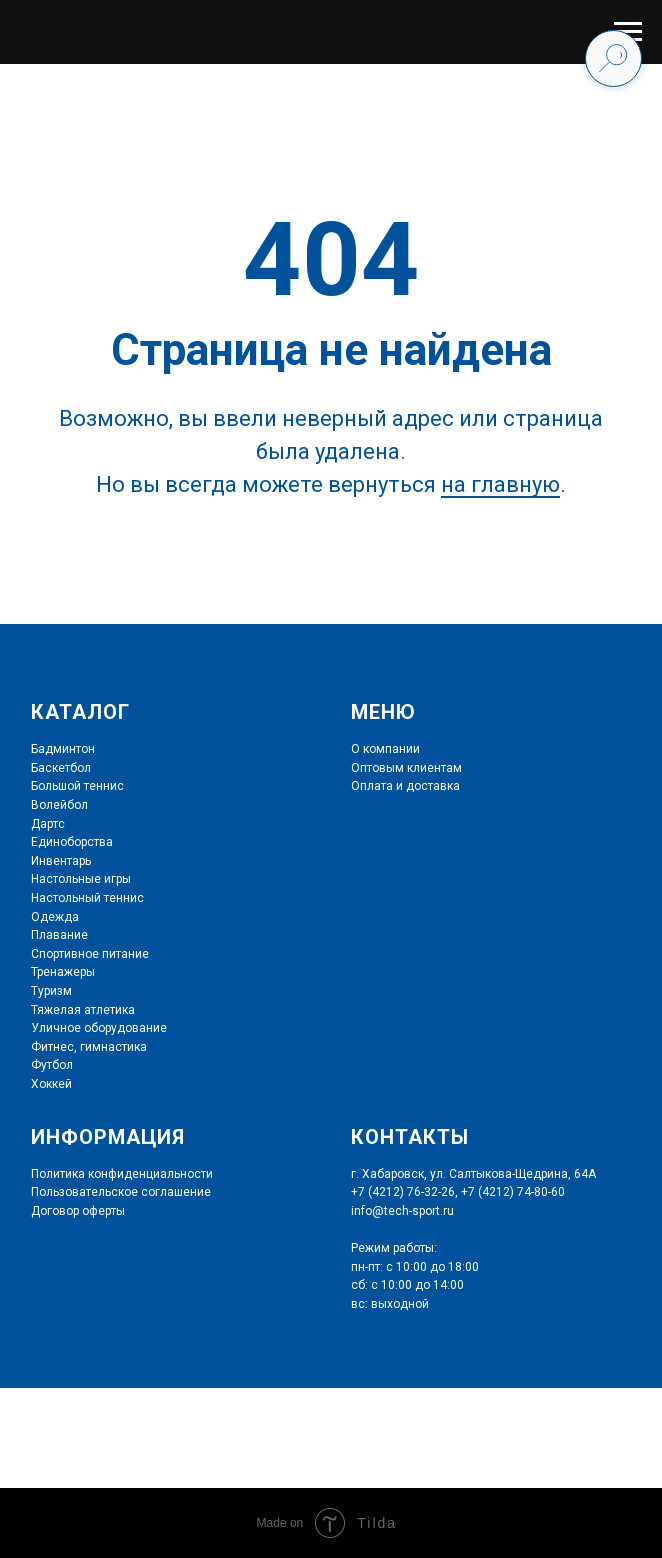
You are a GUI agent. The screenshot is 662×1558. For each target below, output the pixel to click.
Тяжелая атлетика (83, 1010)
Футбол (52, 1065)
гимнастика (112, 1047)
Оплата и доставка (405, 786)
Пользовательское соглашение (121, 1192)
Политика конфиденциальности (122, 1174)
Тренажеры (63, 972)
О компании (385, 749)
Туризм (51, 991)
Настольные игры (81, 879)
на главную (500, 484)
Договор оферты (78, 1211)
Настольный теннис (87, 898)
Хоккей (51, 1084)
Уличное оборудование (99, 1028)
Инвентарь (61, 861)
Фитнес (52, 1047)
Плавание (59, 935)
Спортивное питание (90, 954)
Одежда (55, 917)
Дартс (48, 824)
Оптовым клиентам (406, 768)
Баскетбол (61, 768)
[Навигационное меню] (628, 32)
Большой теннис (77, 786)
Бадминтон (63, 749)
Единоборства (72, 842)
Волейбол (59, 805)
